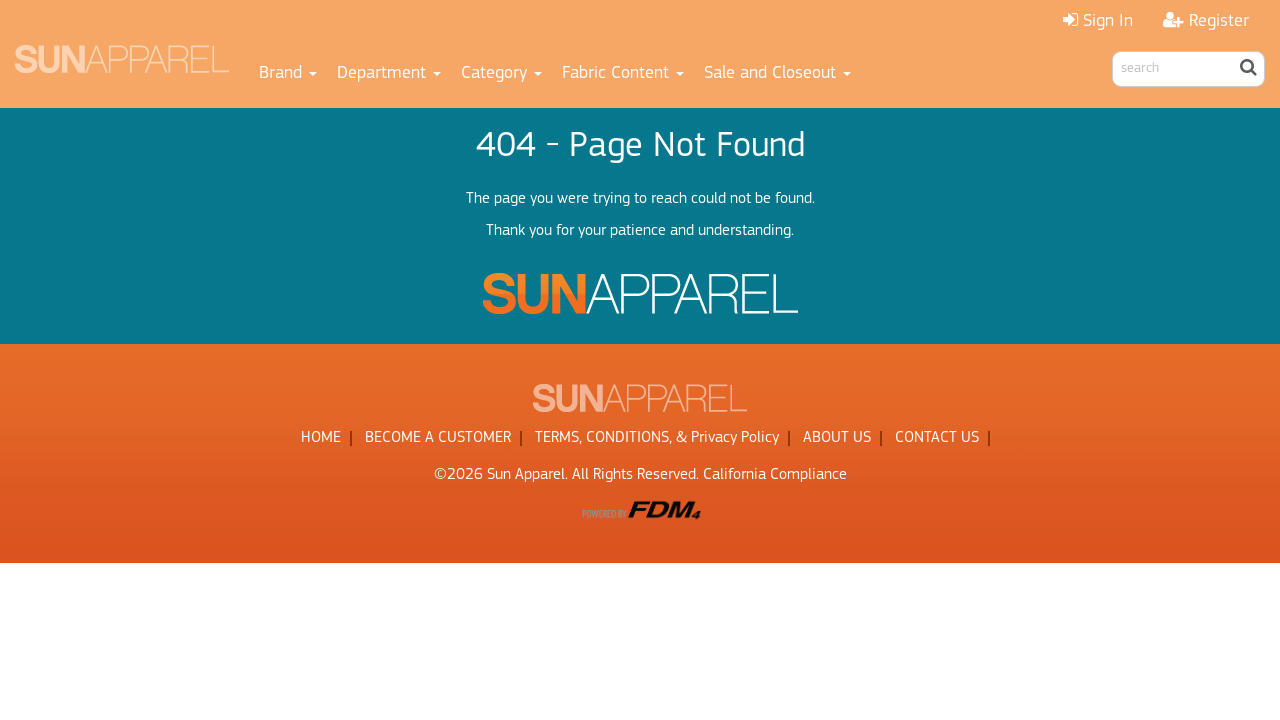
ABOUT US (837, 438)
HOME (321, 438)
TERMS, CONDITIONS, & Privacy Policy (657, 438)
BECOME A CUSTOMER (438, 438)
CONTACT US (937, 438)
